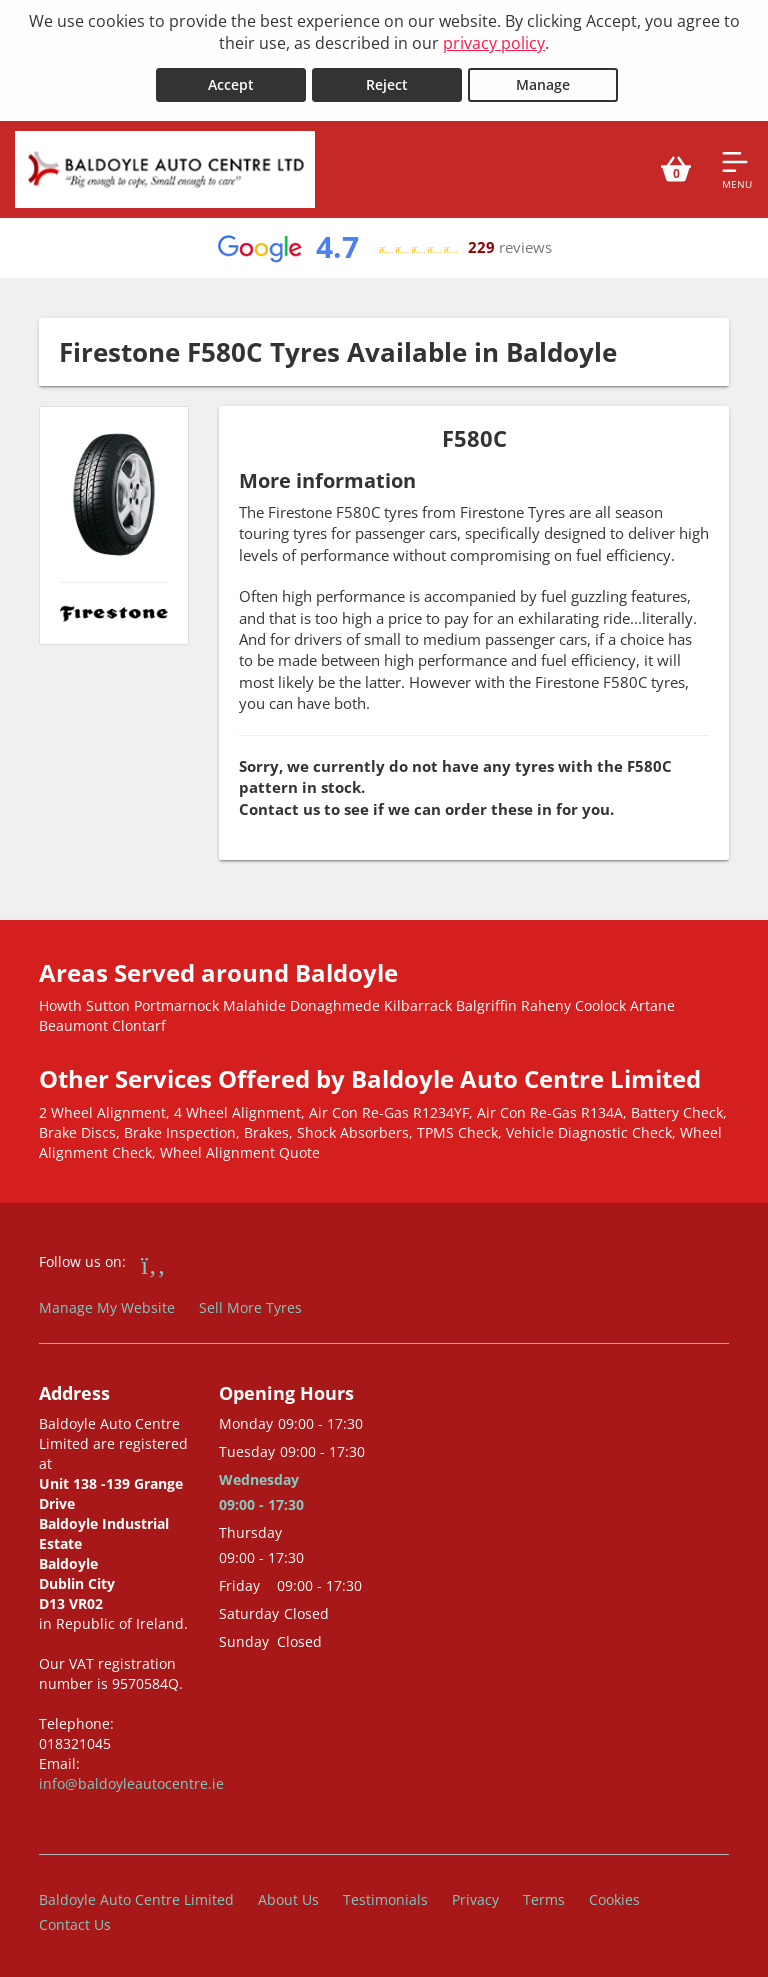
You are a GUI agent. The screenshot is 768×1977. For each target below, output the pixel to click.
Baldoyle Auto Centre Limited (136, 1896)
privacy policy (494, 43)
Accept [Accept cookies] (231, 81)
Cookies (614, 1896)
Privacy (475, 1896)
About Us (288, 1896)
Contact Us (75, 1921)
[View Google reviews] (384, 245)
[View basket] (676, 166)
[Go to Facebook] (153, 1261)
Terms (544, 1896)
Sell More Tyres (250, 1304)
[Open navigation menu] (737, 166)
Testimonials (385, 1896)
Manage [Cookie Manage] (543, 81)
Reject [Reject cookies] (387, 81)
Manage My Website (107, 1304)
